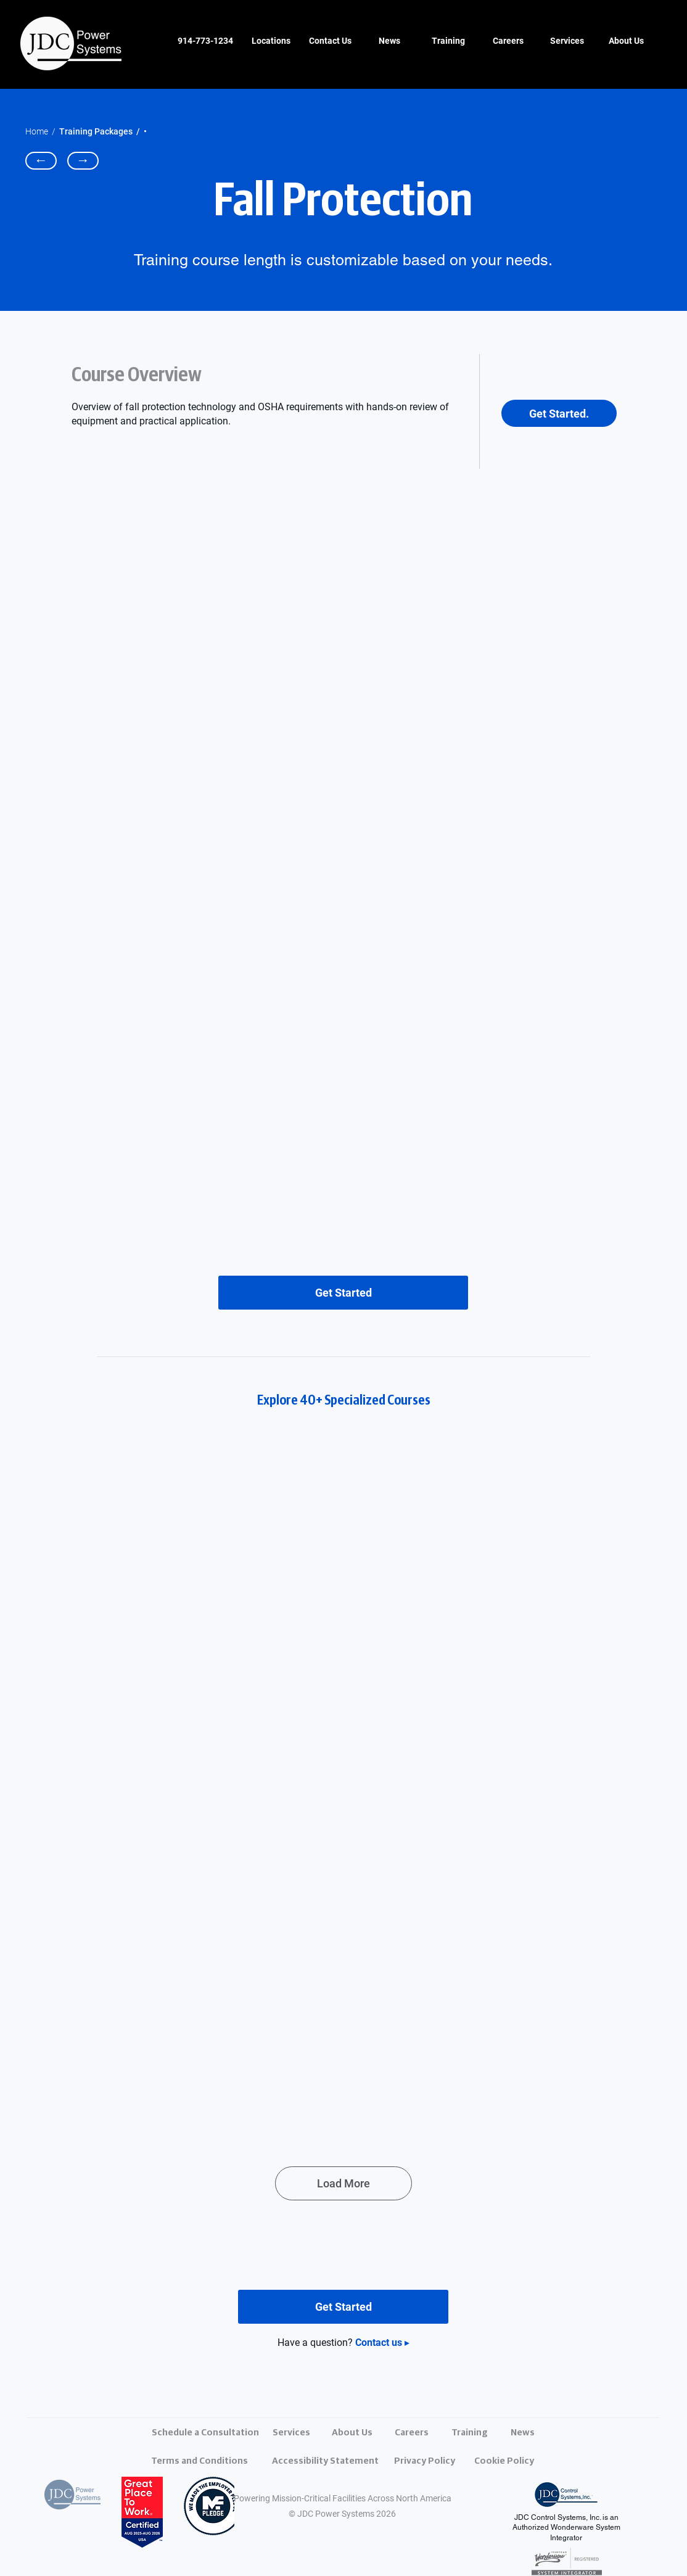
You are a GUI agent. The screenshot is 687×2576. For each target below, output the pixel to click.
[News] (389, 41)
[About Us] (626, 41)
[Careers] (508, 41)
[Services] (566, 41)
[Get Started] (343, 1293)
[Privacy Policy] (442, 2461)
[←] (41, 161)
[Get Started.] (559, 413)
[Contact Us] (330, 41)
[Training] (448, 41)
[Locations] (270, 41)
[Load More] (343, 2183)
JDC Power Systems (335, 2514)
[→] (83, 161)
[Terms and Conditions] (199, 2461)
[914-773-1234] (205, 41)
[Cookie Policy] (522, 2461)
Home (36, 131)
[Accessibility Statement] (325, 2461)
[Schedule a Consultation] (205, 2433)
